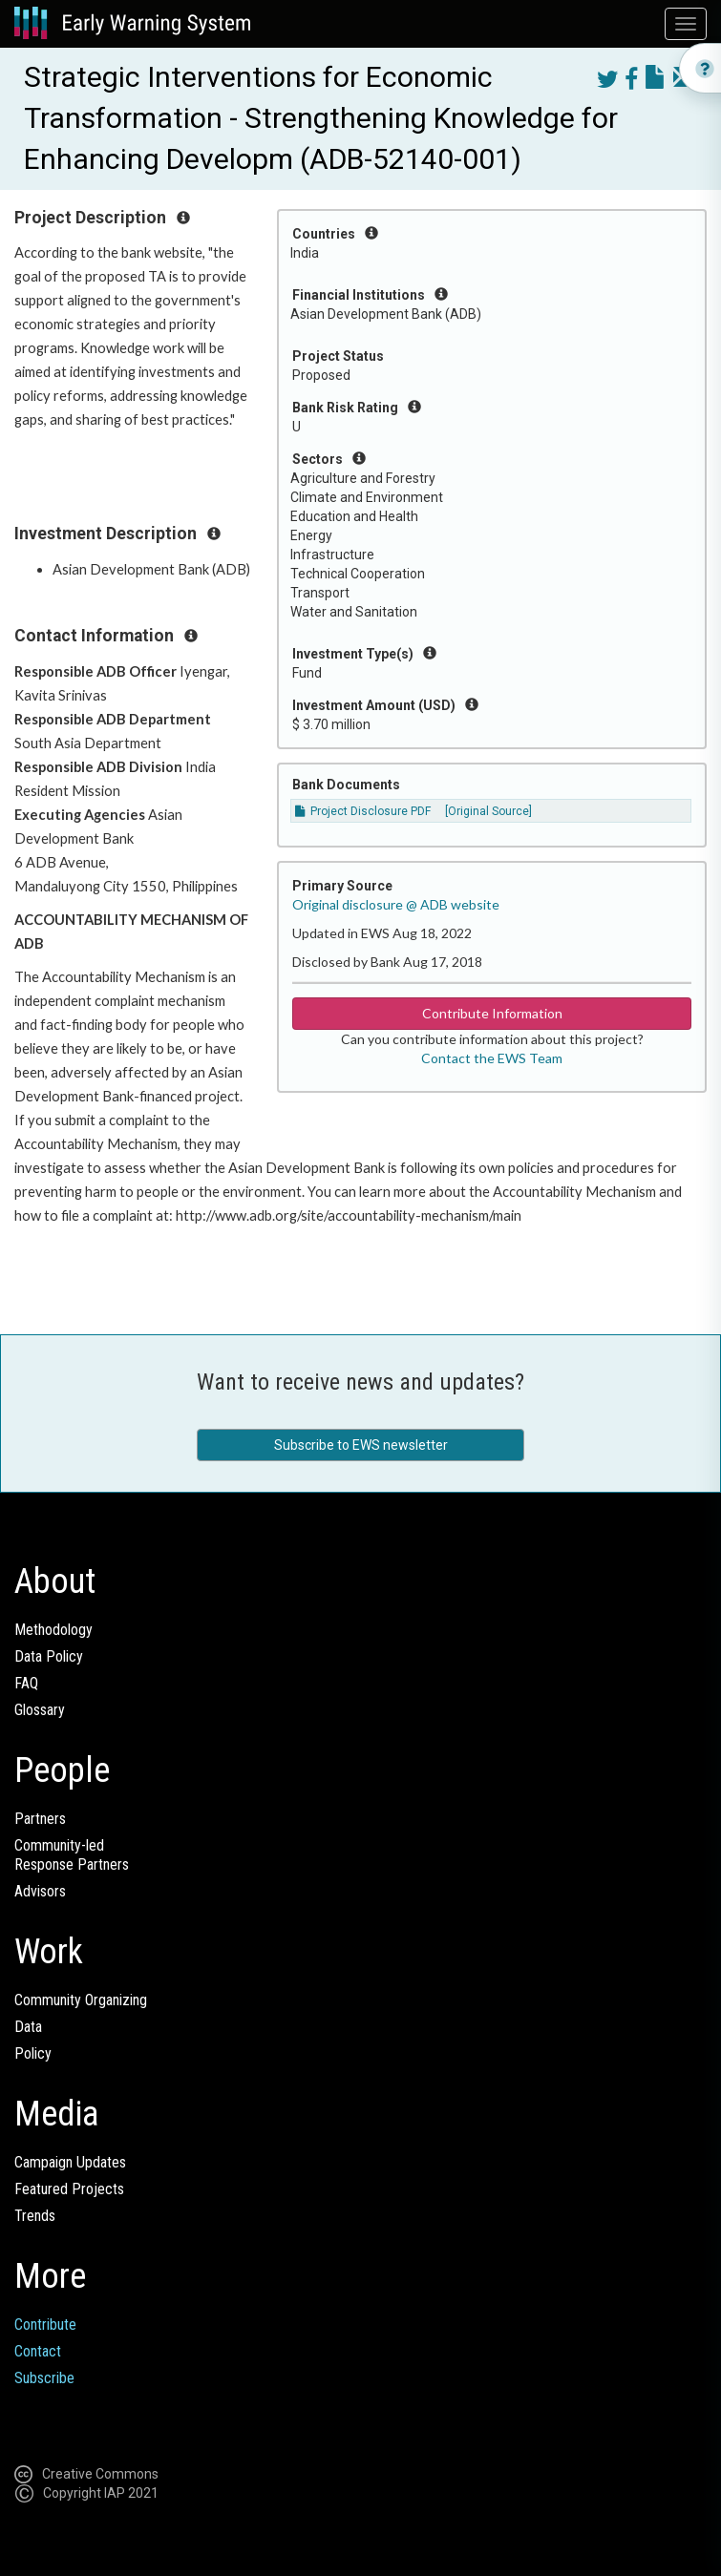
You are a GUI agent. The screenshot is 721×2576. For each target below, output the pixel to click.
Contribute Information (492, 1013)
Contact (37, 2351)
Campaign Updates (70, 2162)
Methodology (53, 1630)
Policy (33, 2053)
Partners (40, 1819)
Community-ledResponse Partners (71, 1855)
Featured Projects (69, 2189)
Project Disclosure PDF (363, 811)
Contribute (45, 2324)
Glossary (39, 1710)
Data (28, 2027)
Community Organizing (80, 2000)
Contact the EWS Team (491, 1058)
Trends (34, 2216)
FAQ (26, 1683)
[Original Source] (488, 811)
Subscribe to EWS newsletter (361, 1445)
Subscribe (44, 2378)
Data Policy (48, 1656)
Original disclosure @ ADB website (395, 904)
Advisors (40, 1891)
